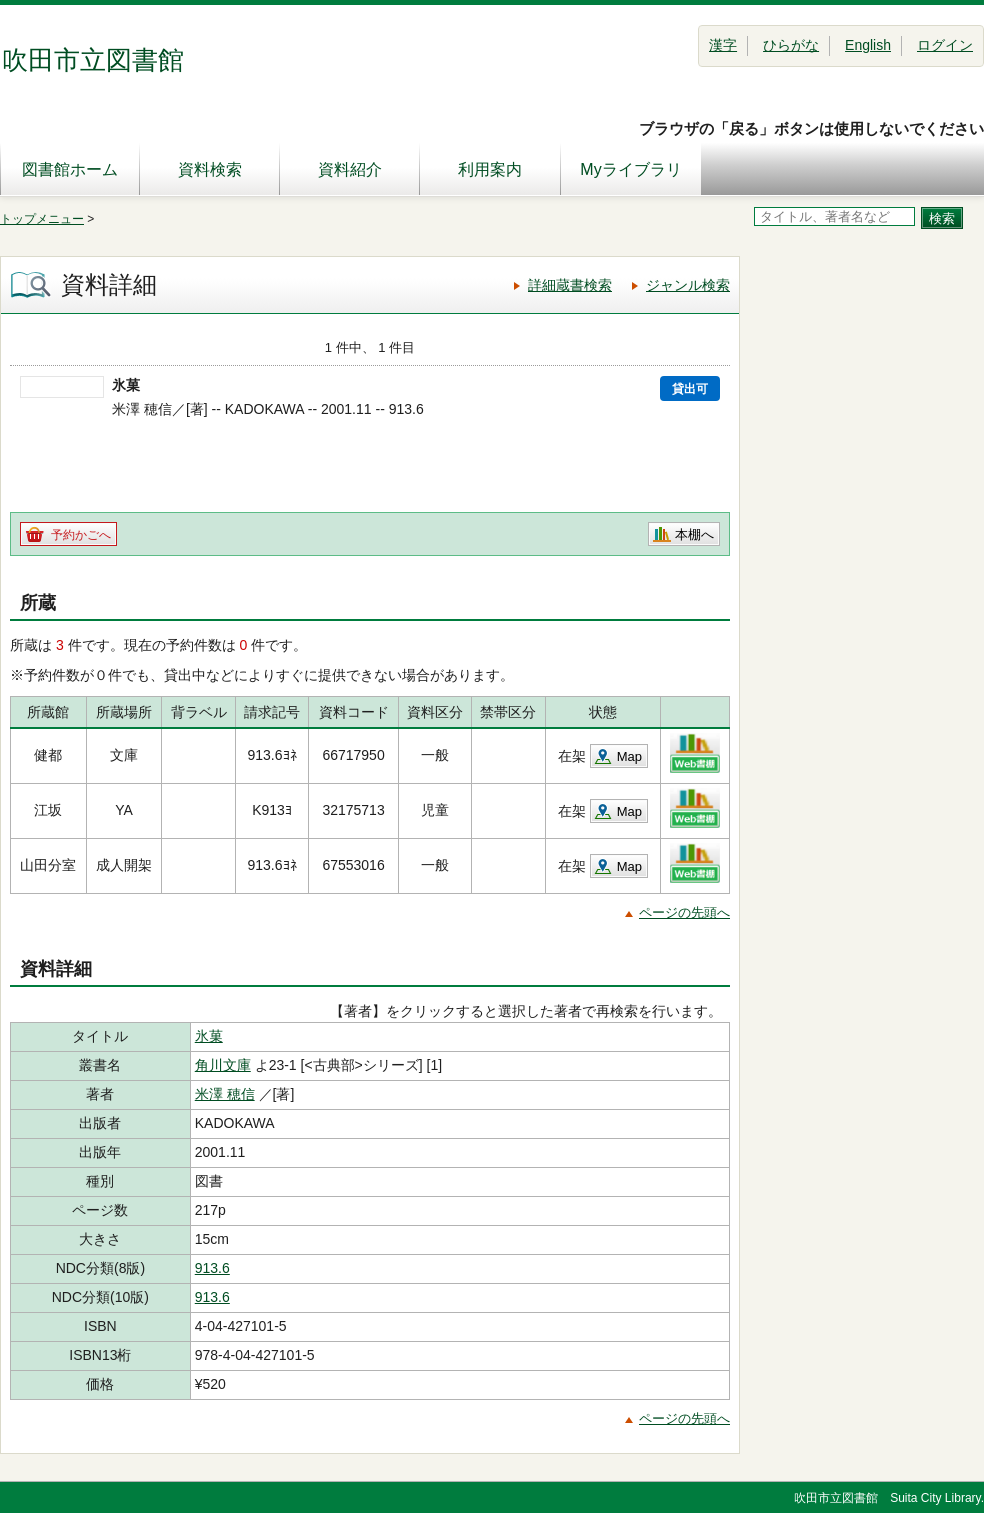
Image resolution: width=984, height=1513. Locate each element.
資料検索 (210, 169)
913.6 (212, 1268)
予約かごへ (81, 535)
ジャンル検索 (688, 285)
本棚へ (694, 534)
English (868, 45)
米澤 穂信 (225, 1094)
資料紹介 (350, 169)
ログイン (945, 45)
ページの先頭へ (684, 912)
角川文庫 (223, 1065)
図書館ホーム (70, 169)
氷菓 (209, 1036)
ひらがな (791, 45)
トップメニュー (42, 219)
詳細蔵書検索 (570, 285)
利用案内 (490, 169)
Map (629, 756)
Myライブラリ (630, 169)
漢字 (723, 45)
